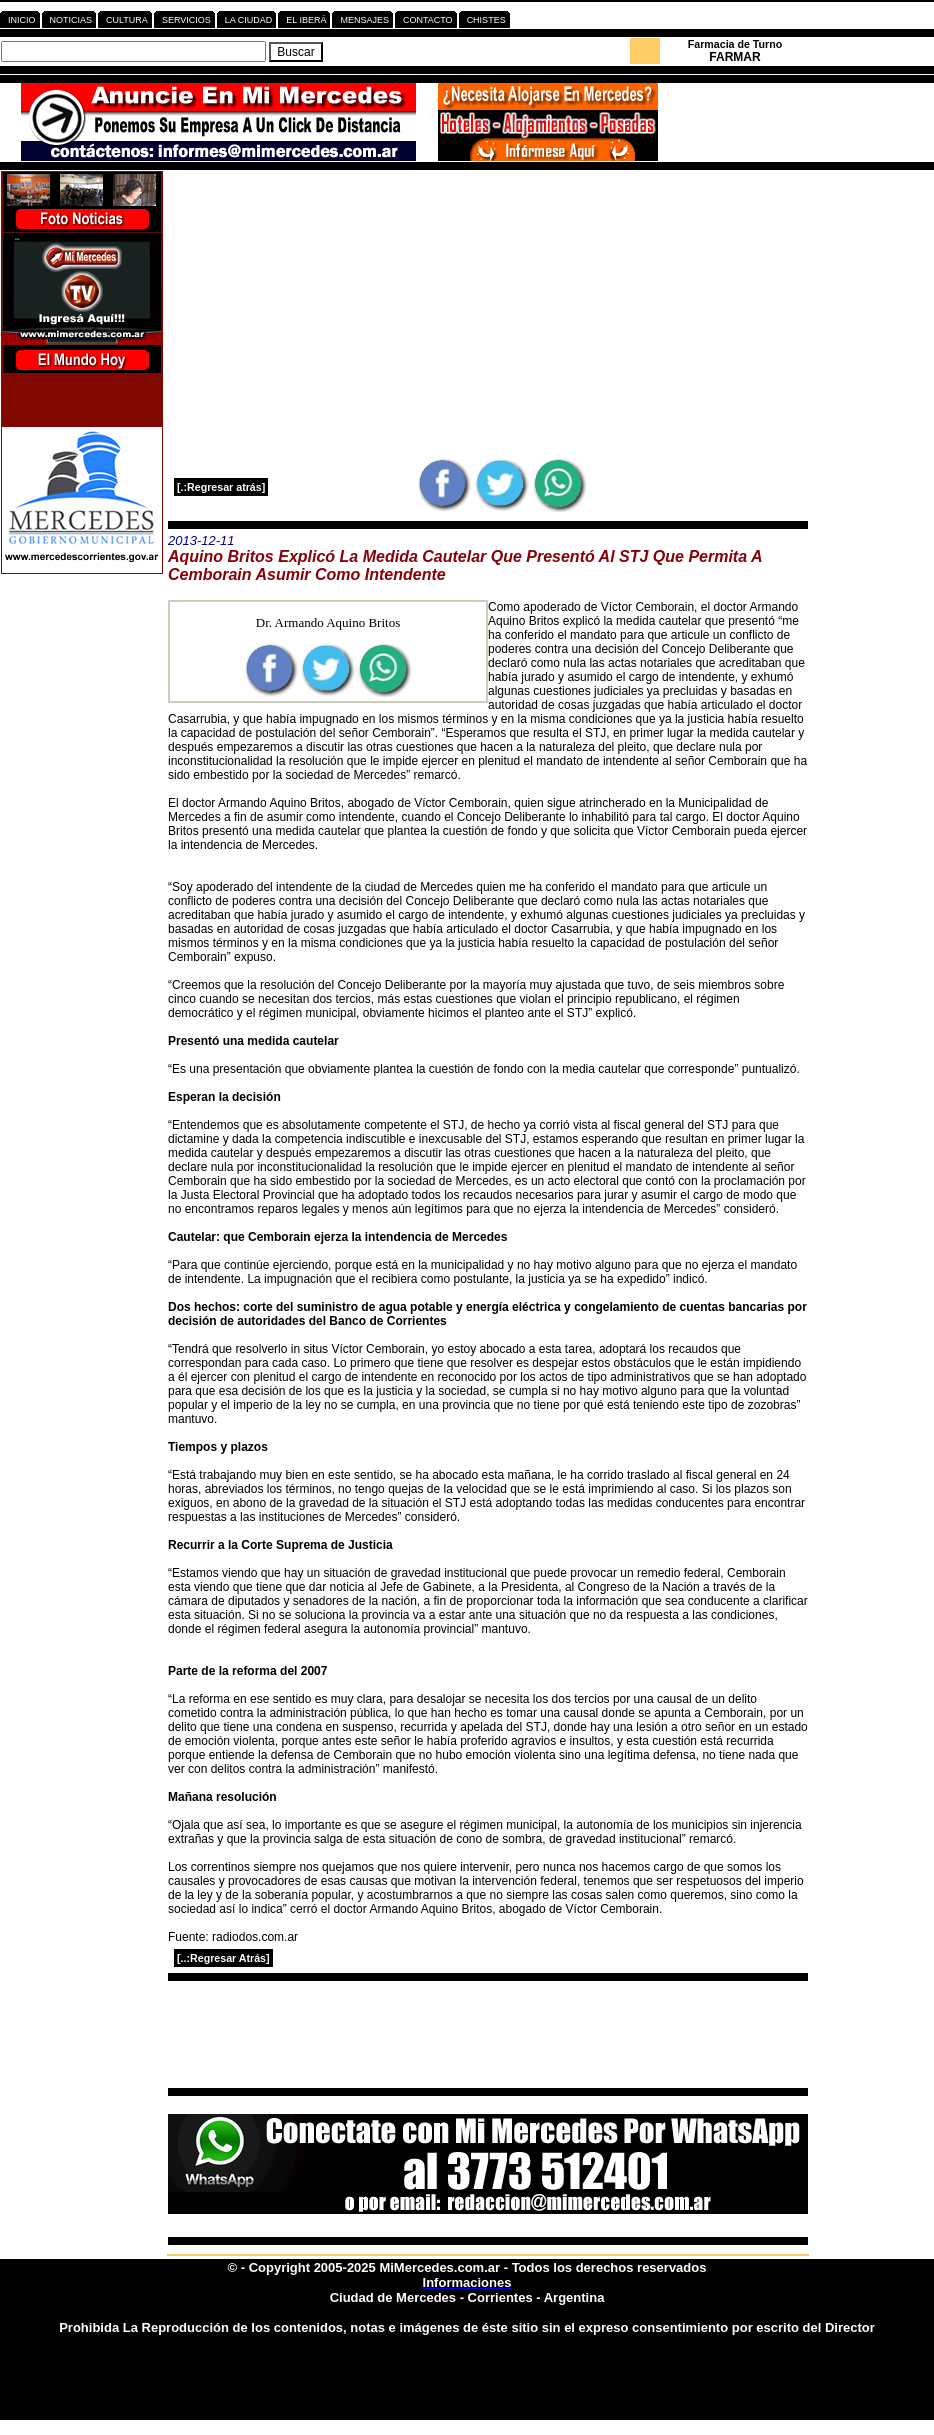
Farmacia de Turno (735, 44)
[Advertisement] (488, 314)
